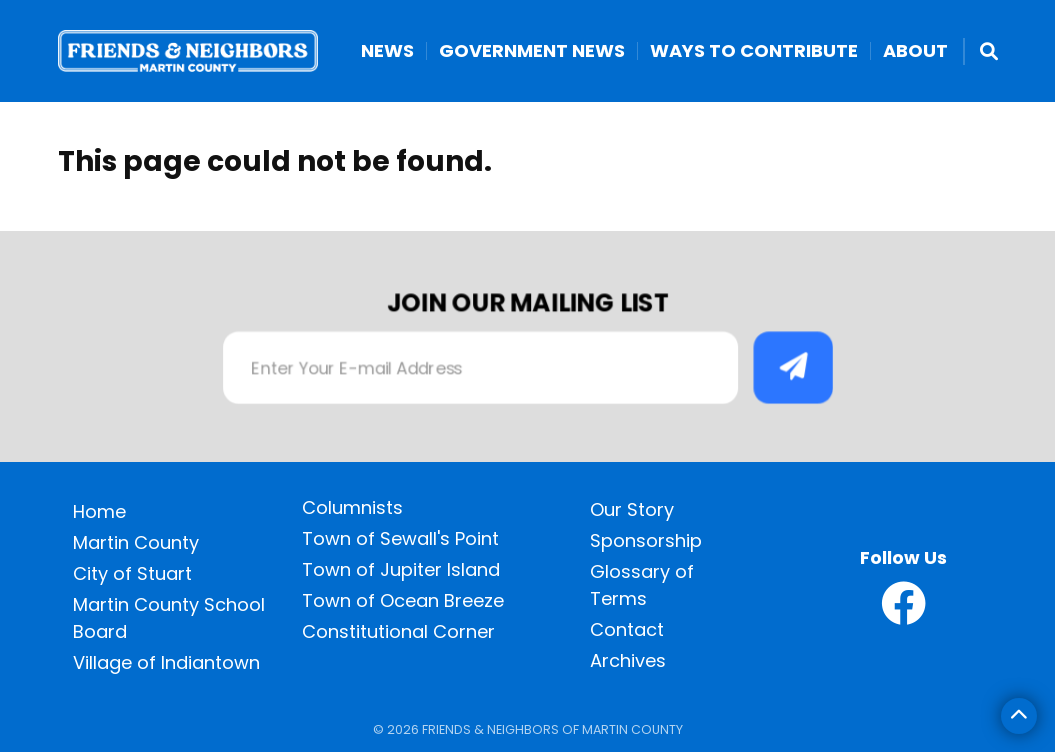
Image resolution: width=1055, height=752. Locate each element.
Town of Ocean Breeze (403, 600)
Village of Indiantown (166, 662)
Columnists (352, 507)
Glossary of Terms (642, 585)
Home (99, 511)
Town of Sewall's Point (400, 538)
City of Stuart (132, 573)
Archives (628, 660)
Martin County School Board (169, 618)
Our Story (632, 509)
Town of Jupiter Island (401, 569)
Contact (627, 629)
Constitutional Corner (398, 631)
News (387, 51)
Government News (532, 51)
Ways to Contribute (754, 51)
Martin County (136, 542)
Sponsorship (646, 540)
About (915, 51)
